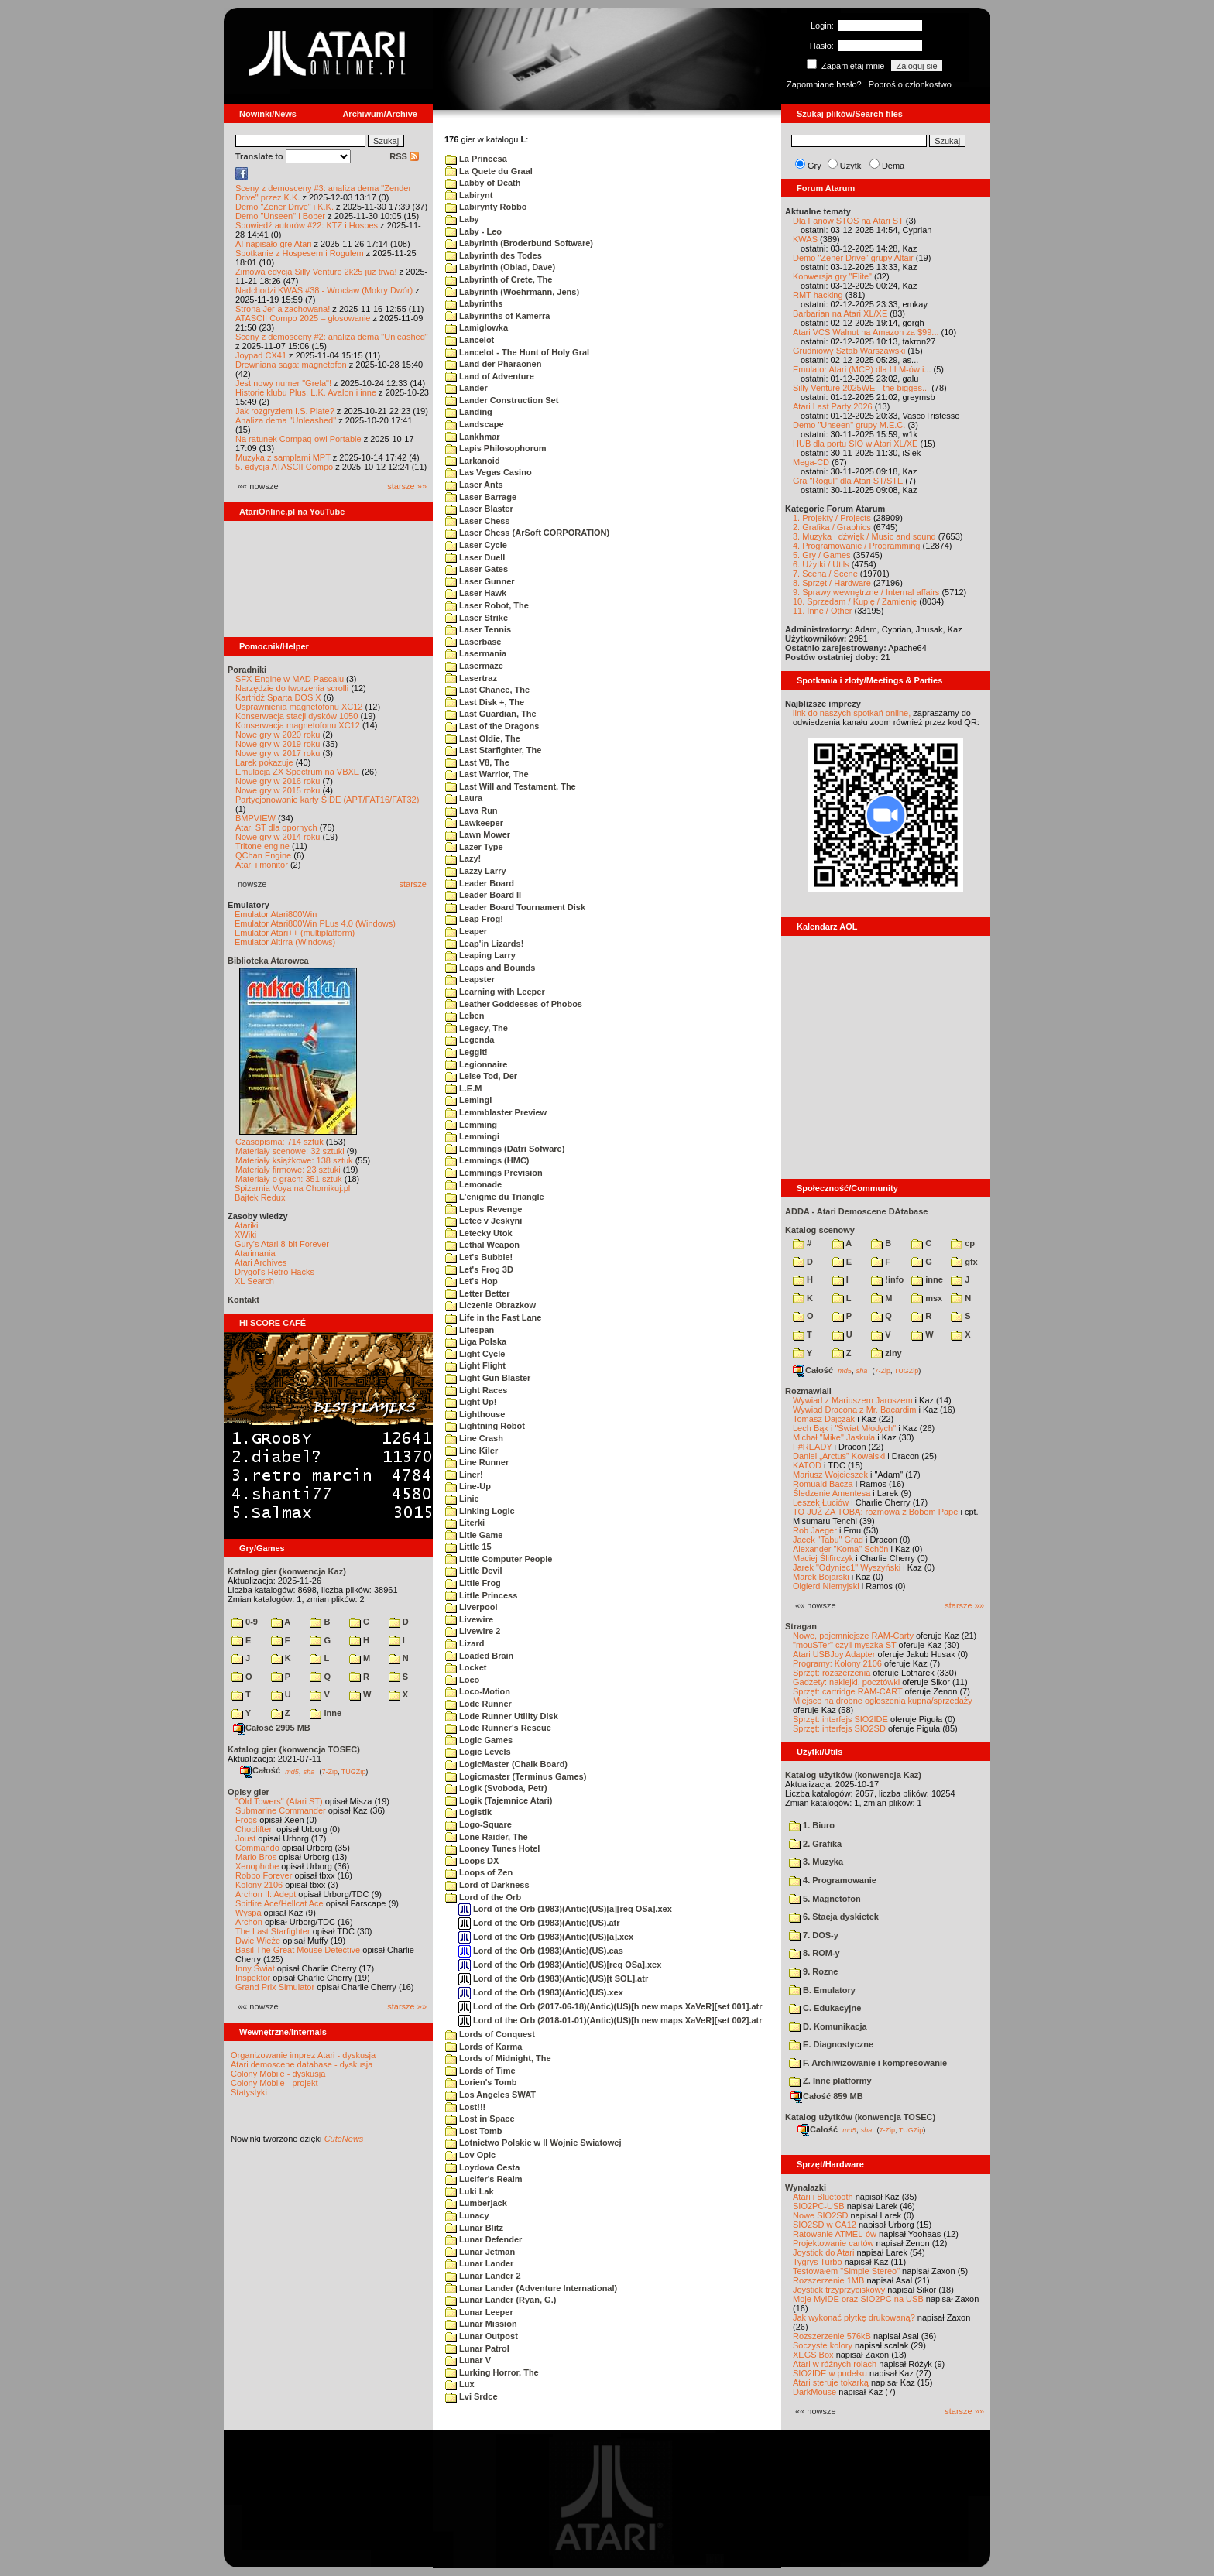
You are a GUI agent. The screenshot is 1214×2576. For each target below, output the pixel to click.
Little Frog (473, 1583)
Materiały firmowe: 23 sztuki (288, 1169)
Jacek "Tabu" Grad (828, 1539)
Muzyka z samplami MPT (283, 457)
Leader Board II (483, 894)
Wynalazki (805, 2187)
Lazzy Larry (475, 870)
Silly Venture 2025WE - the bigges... (861, 387)
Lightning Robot (485, 1425)
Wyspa (248, 1912)
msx (926, 1298)
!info (887, 1279)
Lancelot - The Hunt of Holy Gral (517, 352)
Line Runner (477, 1462)
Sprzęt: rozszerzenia (831, 1672)
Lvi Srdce (471, 2396)
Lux (460, 2384)
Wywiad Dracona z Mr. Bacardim (854, 1409)
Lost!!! (465, 2107)
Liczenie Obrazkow (490, 1305)
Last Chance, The (487, 689)
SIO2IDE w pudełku (830, 2373)
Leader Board (479, 883)
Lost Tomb (473, 2131)
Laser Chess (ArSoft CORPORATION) (527, 532)
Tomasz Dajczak (824, 1418)
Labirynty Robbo (485, 206)
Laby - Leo (473, 231)
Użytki (851, 165)
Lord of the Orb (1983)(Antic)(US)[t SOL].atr (553, 1978)
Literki (465, 1522)
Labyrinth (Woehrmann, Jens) (512, 291)
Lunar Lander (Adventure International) (531, 2288)
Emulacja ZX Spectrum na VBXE (297, 771)
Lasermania (475, 653)
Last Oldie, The (482, 738)
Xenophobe (257, 1866)
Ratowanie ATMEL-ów (834, 2234)
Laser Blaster (479, 508)
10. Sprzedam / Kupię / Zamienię (855, 601)
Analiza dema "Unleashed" (285, 420)
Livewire (469, 1619)
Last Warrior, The (487, 774)
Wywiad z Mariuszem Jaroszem (853, 1400)
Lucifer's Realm (484, 2179)
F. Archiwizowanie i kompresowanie (868, 2062)
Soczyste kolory (822, 2345)
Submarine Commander (280, 1810)
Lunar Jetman (480, 2251)
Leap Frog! (474, 918)
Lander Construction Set (501, 400)
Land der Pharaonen (493, 363)
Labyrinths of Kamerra (497, 315)
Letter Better (477, 1293)
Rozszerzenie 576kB (832, 2336)
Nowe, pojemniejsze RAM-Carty (853, 1635)
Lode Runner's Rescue (498, 1727)
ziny (886, 1353)
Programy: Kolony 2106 (837, 1663)
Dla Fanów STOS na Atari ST (848, 220)
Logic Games (479, 1740)
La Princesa (476, 158)
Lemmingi (472, 1136)
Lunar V (468, 2360)
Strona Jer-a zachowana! (282, 308)
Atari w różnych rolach (834, 2364)
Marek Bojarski (821, 1576)
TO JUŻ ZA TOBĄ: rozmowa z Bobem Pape (875, 1511)
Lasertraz (471, 678)
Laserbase (473, 641)
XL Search (254, 1281)
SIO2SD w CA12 (824, 2224)
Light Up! (470, 1401)
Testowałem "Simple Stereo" (846, 2271)
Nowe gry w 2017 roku (277, 753)
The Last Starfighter (272, 1931)
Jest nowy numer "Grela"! (283, 383)
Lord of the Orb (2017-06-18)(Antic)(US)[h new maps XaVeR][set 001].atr (610, 2006)
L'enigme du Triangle (494, 1196)
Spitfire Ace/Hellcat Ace (279, 1903)
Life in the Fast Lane (493, 1317)
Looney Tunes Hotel (492, 1848)
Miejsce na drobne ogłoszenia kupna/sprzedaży (882, 1700)
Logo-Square (478, 1824)
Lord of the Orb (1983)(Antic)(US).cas (540, 1950)
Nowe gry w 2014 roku (277, 836)
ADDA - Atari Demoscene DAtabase (856, 1211)
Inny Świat (255, 1968)
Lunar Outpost (481, 2336)
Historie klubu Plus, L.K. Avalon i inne (305, 392)
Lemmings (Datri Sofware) (504, 1148)
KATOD (807, 1465)
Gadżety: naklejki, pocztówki (846, 1682)
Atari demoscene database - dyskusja (301, 2064)
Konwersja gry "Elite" (832, 276)
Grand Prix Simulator (274, 1987)
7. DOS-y (813, 1935)
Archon (248, 1922)
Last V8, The (477, 762)
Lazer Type (474, 846)
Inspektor (252, 1977)
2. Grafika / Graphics (832, 527)
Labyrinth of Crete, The (498, 279)
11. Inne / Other (822, 610)
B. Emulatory (822, 1990)
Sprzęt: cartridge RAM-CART (847, 1691)
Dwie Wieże (257, 1940)
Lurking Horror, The (492, 2372)
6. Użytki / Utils (821, 564)
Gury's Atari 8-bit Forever (282, 1244)
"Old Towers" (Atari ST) (279, 1801)
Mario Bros (255, 1857)
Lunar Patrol (477, 2348)
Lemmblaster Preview (496, 1112)
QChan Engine (263, 855)
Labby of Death (483, 182)
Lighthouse (475, 1414)
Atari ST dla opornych (276, 827)
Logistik (468, 1812)
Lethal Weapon (482, 1244)
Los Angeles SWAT (490, 2094)
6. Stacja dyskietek (834, 1916)
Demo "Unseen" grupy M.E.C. (849, 425)
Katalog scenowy (820, 1230)
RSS (404, 156)
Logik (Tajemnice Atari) (498, 1800)
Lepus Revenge (483, 1209)
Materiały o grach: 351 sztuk (288, 1179)
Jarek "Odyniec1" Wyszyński (846, 1567)
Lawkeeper (474, 822)
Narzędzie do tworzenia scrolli (291, 688)
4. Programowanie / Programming (856, 545)
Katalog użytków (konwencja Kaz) (853, 1775)
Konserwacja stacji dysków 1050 (296, 716)
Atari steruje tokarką (831, 2382)
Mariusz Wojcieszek (830, 1474)
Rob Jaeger (815, 1530)
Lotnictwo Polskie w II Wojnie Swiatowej (533, 2142)
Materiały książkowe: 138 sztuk (294, 1160)
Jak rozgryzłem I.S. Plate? (284, 411)
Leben (464, 1015)
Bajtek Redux (260, 1197)
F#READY (812, 1446)
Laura (463, 798)
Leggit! (466, 1052)
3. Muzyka (816, 1861)
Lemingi (468, 1100)
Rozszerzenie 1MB (828, 2280)
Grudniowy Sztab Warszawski (849, 350)
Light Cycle (475, 1353)
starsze (413, 884)
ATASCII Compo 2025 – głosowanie (302, 318)
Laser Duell (475, 557)
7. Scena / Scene (825, 573)
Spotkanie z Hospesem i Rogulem (299, 253)
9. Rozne (813, 1971)
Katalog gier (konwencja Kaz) (287, 1571)
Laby (462, 219)
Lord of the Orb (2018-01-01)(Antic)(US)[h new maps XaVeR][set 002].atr (610, 2020)
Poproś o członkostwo (910, 84)
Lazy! (463, 858)
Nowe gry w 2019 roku (277, 743)
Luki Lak (469, 2191)
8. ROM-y (814, 1953)
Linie (462, 1498)
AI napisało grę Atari (273, 243)
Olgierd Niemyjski (826, 1586)
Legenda (469, 1039)
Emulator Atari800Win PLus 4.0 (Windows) (315, 923)
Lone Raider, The (486, 1836)
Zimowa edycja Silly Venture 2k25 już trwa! (315, 271)
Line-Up (468, 1486)
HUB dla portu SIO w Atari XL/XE (855, 443)
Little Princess (481, 1595)
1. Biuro (812, 1825)
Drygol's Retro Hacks (274, 1271)
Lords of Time (480, 2070)
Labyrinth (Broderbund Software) (519, 243)
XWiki (245, 1234)
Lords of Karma (483, 2046)
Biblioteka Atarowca (268, 960)
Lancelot (469, 339)
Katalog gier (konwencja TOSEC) (294, 1749)
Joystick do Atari (823, 2252)
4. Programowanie (832, 1880)
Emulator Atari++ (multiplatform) (295, 932)
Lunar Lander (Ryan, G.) (500, 2299)
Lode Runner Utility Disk (501, 1716)
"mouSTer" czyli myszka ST (845, 1644)
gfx (964, 1261)
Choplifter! (254, 1829)
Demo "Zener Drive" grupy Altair (853, 257)
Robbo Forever (263, 1875)
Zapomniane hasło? (824, 84)
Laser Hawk (475, 593)
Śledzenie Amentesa (831, 1493)
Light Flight (475, 1365)
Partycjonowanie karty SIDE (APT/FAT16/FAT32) (327, 799)
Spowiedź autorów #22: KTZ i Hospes (306, 225)
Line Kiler (471, 1450)
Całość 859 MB (826, 2096)
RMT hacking (818, 295)
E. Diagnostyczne (831, 2044)
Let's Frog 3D (479, 1269)
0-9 (244, 1621)
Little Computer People (498, 1559)
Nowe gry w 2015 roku (277, 790)
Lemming (471, 1124)
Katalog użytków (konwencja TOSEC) (860, 2117)
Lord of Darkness (487, 1884)
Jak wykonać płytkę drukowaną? (854, 2317)
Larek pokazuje (264, 762)
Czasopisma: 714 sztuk (279, 1141)
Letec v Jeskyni (483, 1220)
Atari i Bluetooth (823, 2196)
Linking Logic (480, 1511)
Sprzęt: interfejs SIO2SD (839, 1728)
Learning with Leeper (495, 991)
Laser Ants (474, 484)
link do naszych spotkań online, (851, 713)
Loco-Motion (477, 1691)
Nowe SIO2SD (821, 2215)
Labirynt (468, 195)
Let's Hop (471, 1281)
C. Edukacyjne (825, 2007)
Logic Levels (478, 1751)
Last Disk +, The (484, 702)
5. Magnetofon (825, 1898)
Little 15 (468, 1546)
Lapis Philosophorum (496, 448)
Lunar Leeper (479, 2312)
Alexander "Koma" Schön (840, 1548)
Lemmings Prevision (494, 1172)
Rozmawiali (808, 1391)
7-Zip (329, 1771)
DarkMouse (814, 2391)
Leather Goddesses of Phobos (513, 1004)
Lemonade (473, 1184)
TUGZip (353, 1771)
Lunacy (467, 2215)
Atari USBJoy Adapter (834, 1654)
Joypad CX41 (260, 355)
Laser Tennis (478, 629)
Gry (814, 165)
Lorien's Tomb (481, 2082)
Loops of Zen (479, 1872)
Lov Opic (470, 2155)
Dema (893, 165)
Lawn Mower (477, 834)
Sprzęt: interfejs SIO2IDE (840, 1719)
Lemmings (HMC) (487, 1160)
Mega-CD (811, 462)
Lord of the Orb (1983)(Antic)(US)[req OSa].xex (559, 1964)
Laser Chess (477, 521)
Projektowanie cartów (833, 2243)
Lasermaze (474, 665)
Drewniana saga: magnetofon (291, 364)
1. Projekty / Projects (832, 517)
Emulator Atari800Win (276, 914)
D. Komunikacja (828, 2026)
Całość (260, 1770)
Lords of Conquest (490, 2034)
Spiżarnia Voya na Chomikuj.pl (292, 1188)
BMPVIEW (255, 818)
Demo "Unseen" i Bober (280, 216)
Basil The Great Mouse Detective (297, 1949)
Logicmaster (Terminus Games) (515, 1776)
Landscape (474, 424)
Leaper (466, 931)
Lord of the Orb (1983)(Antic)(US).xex (540, 1992)
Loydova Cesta (482, 2167)
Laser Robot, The (487, 605)
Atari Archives (260, 1262)
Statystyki (249, 2092)
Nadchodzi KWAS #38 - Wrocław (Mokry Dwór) (324, 290)
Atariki (247, 1225)
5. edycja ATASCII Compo (284, 466)
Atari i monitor (261, 864)
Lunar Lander (479, 2263)
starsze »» (407, 486)
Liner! (464, 1474)
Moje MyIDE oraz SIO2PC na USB (858, 2299)
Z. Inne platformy (830, 2080)
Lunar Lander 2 (483, 2275)
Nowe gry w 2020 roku (277, 734)
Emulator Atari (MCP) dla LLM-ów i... (862, 369)
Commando (257, 1847)
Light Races (476, 1390)
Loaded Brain (479, 1655)
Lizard (464, 1643)
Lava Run (471, 810)
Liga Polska (475, 1341)
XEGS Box (813, 2354)
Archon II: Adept (266, 1894)
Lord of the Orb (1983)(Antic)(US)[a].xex (545, 1936)
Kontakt (243, 1299)
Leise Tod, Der (481, 1076)
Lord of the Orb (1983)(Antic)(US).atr (539, 1922)
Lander (466, 387)
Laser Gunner (480, 581)
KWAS (805, 239)
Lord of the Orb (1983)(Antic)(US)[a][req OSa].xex (565, 1908)
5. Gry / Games (822, 555)
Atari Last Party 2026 (833, 406)
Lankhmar (472, 436)
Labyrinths (473, 303)
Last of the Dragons (492, 726)
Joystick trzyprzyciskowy (839, 2289)
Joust (245, 1838)
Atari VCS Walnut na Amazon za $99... (866, 332)
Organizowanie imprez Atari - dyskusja (303, 2055)
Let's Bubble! (479, 1257)
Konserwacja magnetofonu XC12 (297, 725)
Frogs (246, 1819)
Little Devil (473, 1570)
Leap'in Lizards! (484, 943)
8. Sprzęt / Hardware (832, 582)
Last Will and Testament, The (510, 786)
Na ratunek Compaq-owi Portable (298, 439)
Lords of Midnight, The (498, 2058)
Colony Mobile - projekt (274, 2083)
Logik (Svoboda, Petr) (496, 1788)
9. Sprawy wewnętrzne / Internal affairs (866, 592)
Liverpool (471, 1607)
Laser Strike (476, 617)
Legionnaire (476, 1064)
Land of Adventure (489, 376)
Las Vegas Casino (488, 472)
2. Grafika (815, 1843)
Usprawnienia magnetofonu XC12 (299, 706)
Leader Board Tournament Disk (515, 907)
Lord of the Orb (483, 1897)
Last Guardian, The (491, 713)
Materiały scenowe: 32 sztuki (290, 1151)
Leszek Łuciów (821, 1502)
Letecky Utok (479, 1233)
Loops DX (472, 1860)
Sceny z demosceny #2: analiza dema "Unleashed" (331, 336)
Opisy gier (248, 1792)
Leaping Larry (480, 955)
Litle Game (473, 1535)
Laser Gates (476, 569)
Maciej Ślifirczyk (823, 1558)
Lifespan (469, 1329)
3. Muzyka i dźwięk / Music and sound (864, 536)
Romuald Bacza (823, 1483)
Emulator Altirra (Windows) (285, 942)
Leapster (470, 979)
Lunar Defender (483, 2239)
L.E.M (463, 1088)
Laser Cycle (476, 545)
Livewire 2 (472, 1631)
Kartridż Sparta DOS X (278, 697)
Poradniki (247, 669)
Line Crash (474, 1438)
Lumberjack (476, 2203)
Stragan (801, 1626)
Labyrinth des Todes (493, 255)
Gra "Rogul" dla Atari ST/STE (848, 480)
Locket (466, 1667)
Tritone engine (262, 846)
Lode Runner (478, 1703)
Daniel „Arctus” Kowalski (839, 1456)
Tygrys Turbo (817, 2261)
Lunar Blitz (474, 2227)
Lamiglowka (476, 327)
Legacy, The (476, 1028)
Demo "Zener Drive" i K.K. (284, 206)
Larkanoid (472, 460)
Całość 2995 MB (271, 1727)
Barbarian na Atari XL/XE (840, 313)
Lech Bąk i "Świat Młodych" (844, 1428)
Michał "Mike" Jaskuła (834, 1437)
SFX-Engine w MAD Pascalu (289, 678)
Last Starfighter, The (493, 750)
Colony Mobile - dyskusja (278, 2073)
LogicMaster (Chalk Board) (506, 1764)
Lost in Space (480, 2118)
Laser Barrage (480, 497)
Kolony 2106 (259, 1884)
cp (963, 1243)
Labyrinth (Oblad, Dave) (500, 267)
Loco (462, 1679)
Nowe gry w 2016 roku (277, 781)
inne (325, 1713)
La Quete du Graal (489, 171)
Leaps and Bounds (490, 967)
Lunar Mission (481, 2323)
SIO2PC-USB (819, 2206)
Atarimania (255, 1253)
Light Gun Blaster (487, 1377)
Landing (468, 411)
